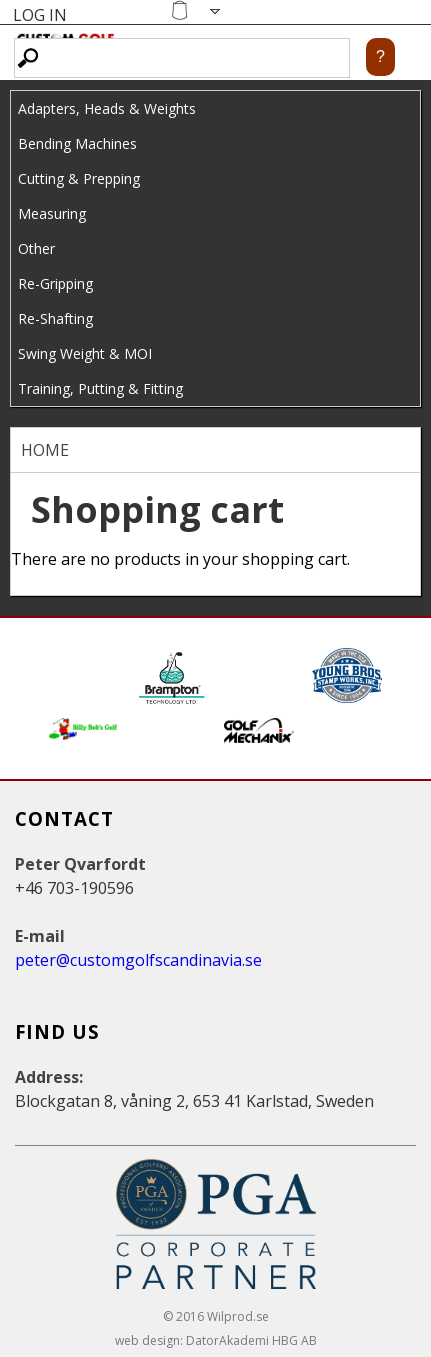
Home (45, 450)
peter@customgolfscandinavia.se (138, 960)
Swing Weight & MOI (85, 353)
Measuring (52, 213)
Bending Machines (77, 143)
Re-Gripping (55, 283)
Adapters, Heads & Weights (107, 108)
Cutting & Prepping (79, 178)
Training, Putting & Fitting (100, 388)
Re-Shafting (55, 318)
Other (36, 248)
